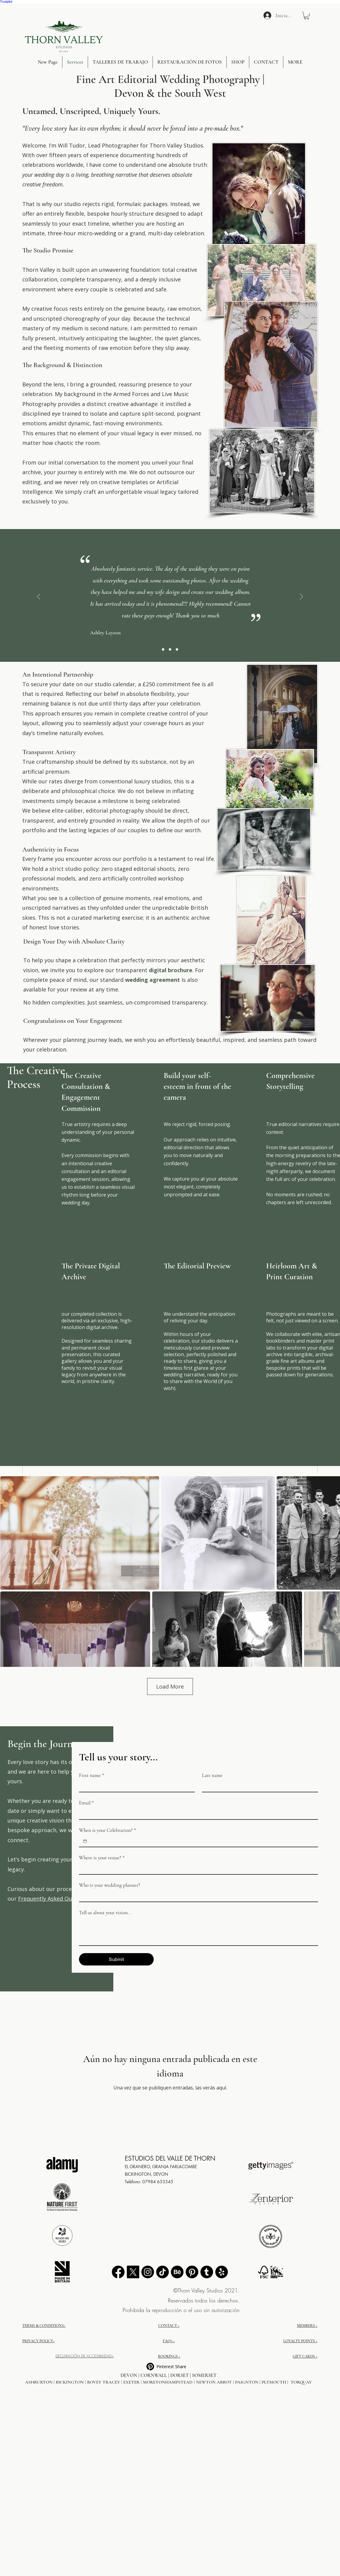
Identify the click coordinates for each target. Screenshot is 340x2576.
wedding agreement (152, 979)
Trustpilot (6, 1)
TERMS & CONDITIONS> (43, 2325)
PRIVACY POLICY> (38, 2341)
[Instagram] (147, 2272)
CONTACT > (168, 2325)
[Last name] (258, 1786)
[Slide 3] (170, 649)
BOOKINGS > (169, 2356)
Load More (170, 1686)
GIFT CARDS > (305, 2356)
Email (86, 1803)
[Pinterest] (192, 2272)
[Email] (196, 1813)
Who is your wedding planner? (109, 1885)
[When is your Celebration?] (85, 1841)
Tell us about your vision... (105, 1912)
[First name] (135, 1786)
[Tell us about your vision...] (198, 1932)
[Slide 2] (177, 649)
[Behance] (177, 2272)
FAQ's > (169, 2341)
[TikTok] (162, 2272)
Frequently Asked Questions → (58, 1898)
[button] (306, 15)
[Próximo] (301, 597)
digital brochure (169, 970)
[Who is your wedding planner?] (196, 1896)
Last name (212, 1775)
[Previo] (38, 597)
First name (91, 1775)
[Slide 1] (163, 649)
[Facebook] (118, 2272)
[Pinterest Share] (169, 2366)
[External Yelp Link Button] (221, 2272)
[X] (133, 2272)
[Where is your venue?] (196, 1868)
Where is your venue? (102, 1857)
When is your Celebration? (107, 1830)
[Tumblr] (206, 2272)
